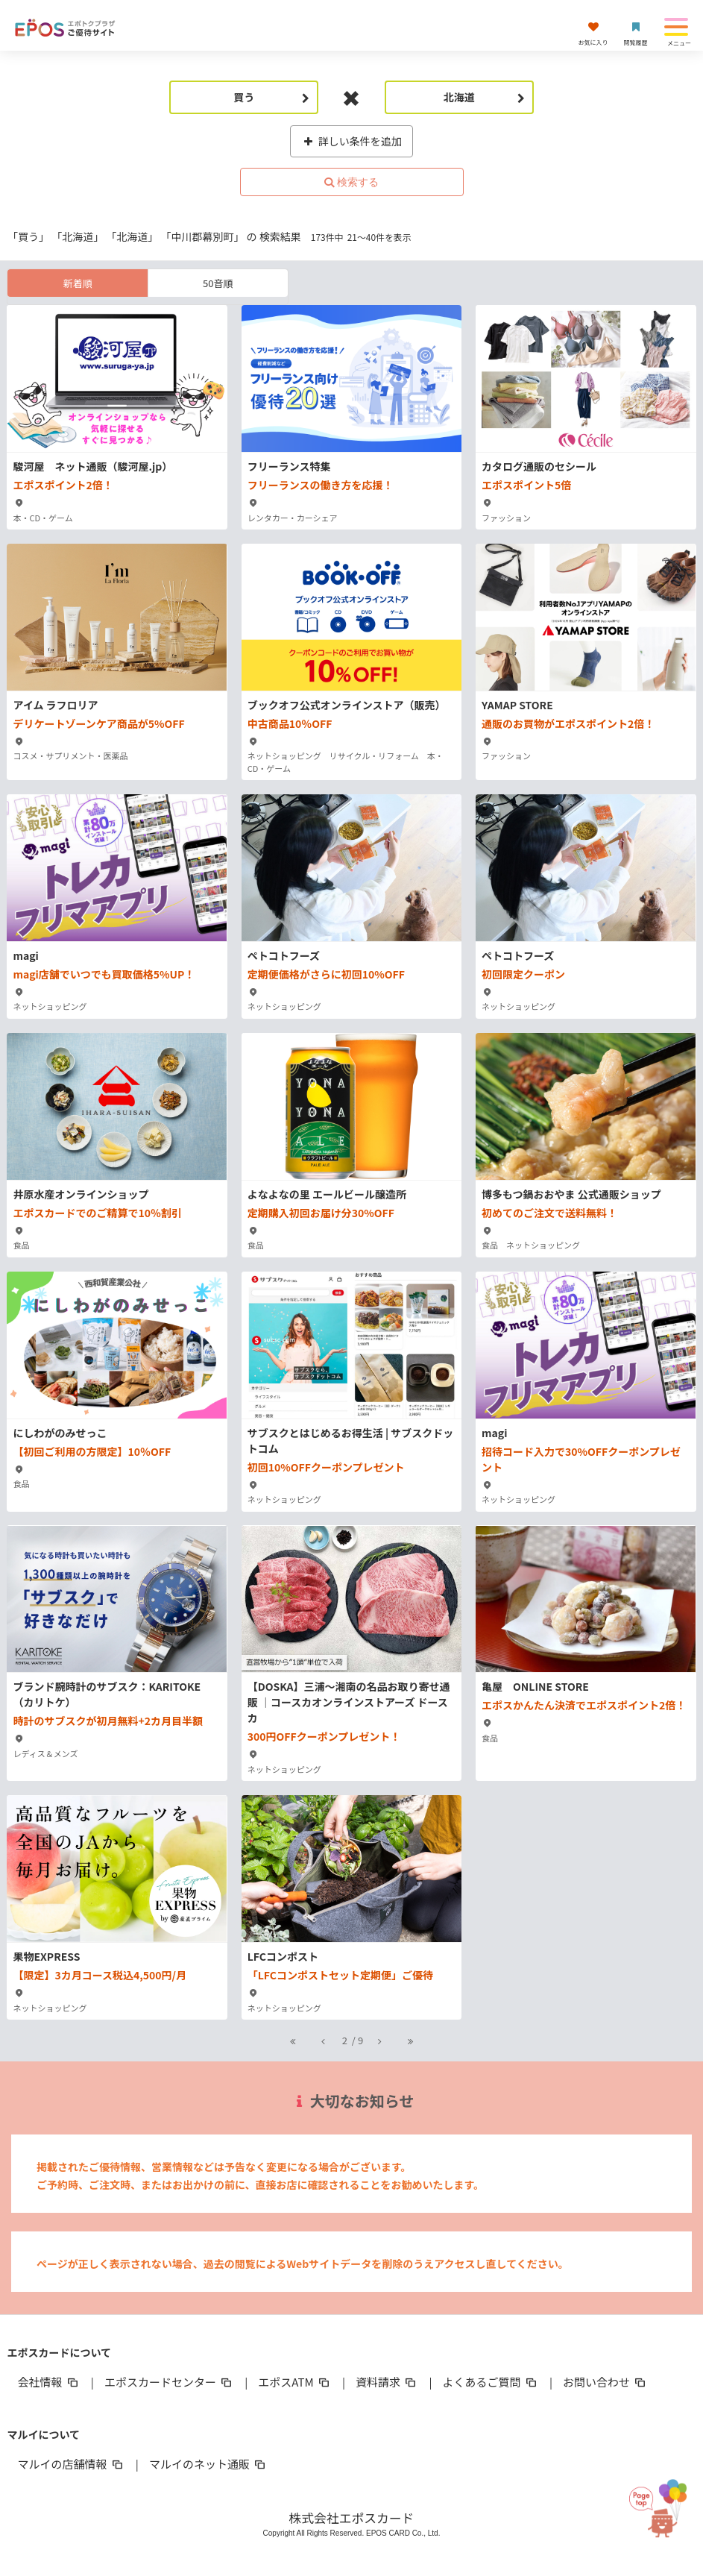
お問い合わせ (605, 2382)
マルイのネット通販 (208, 2464)
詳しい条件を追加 (351, 140)
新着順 (77, 283)
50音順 (218, 283)
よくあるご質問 (491, 2382)
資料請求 (387, 2382)
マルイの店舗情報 (70, 2464)
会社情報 (48, 2382)
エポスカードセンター (169, 2382)
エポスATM (295, 2382)
